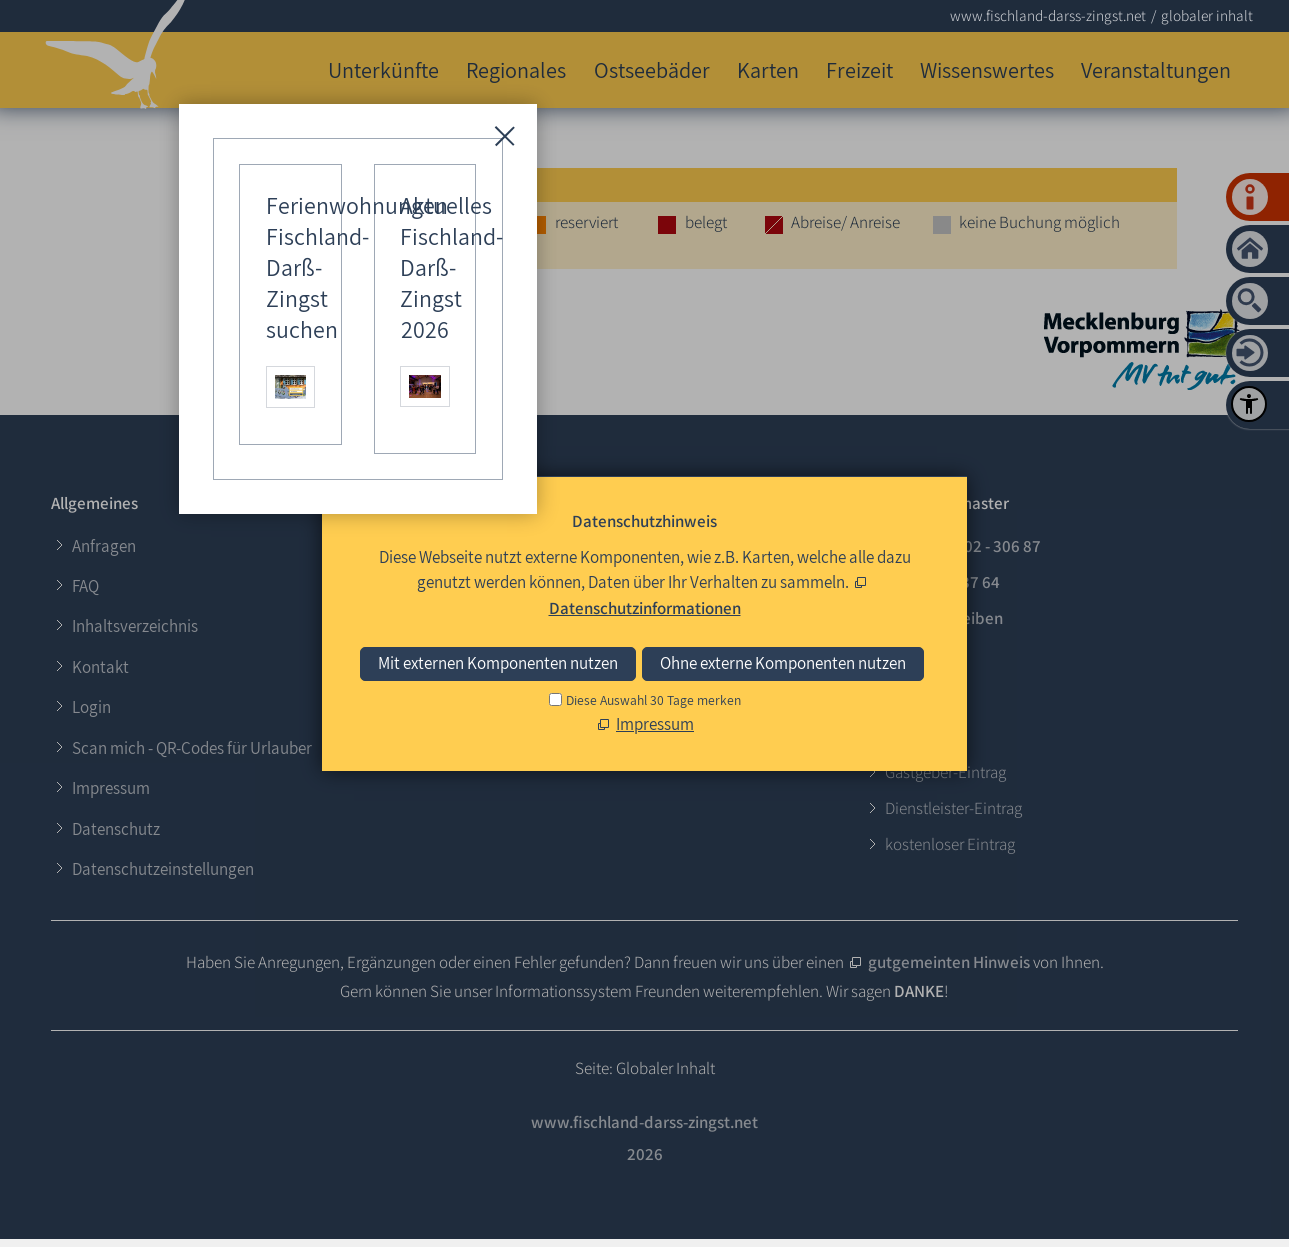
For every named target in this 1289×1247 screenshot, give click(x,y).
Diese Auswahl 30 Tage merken (653, 700)
